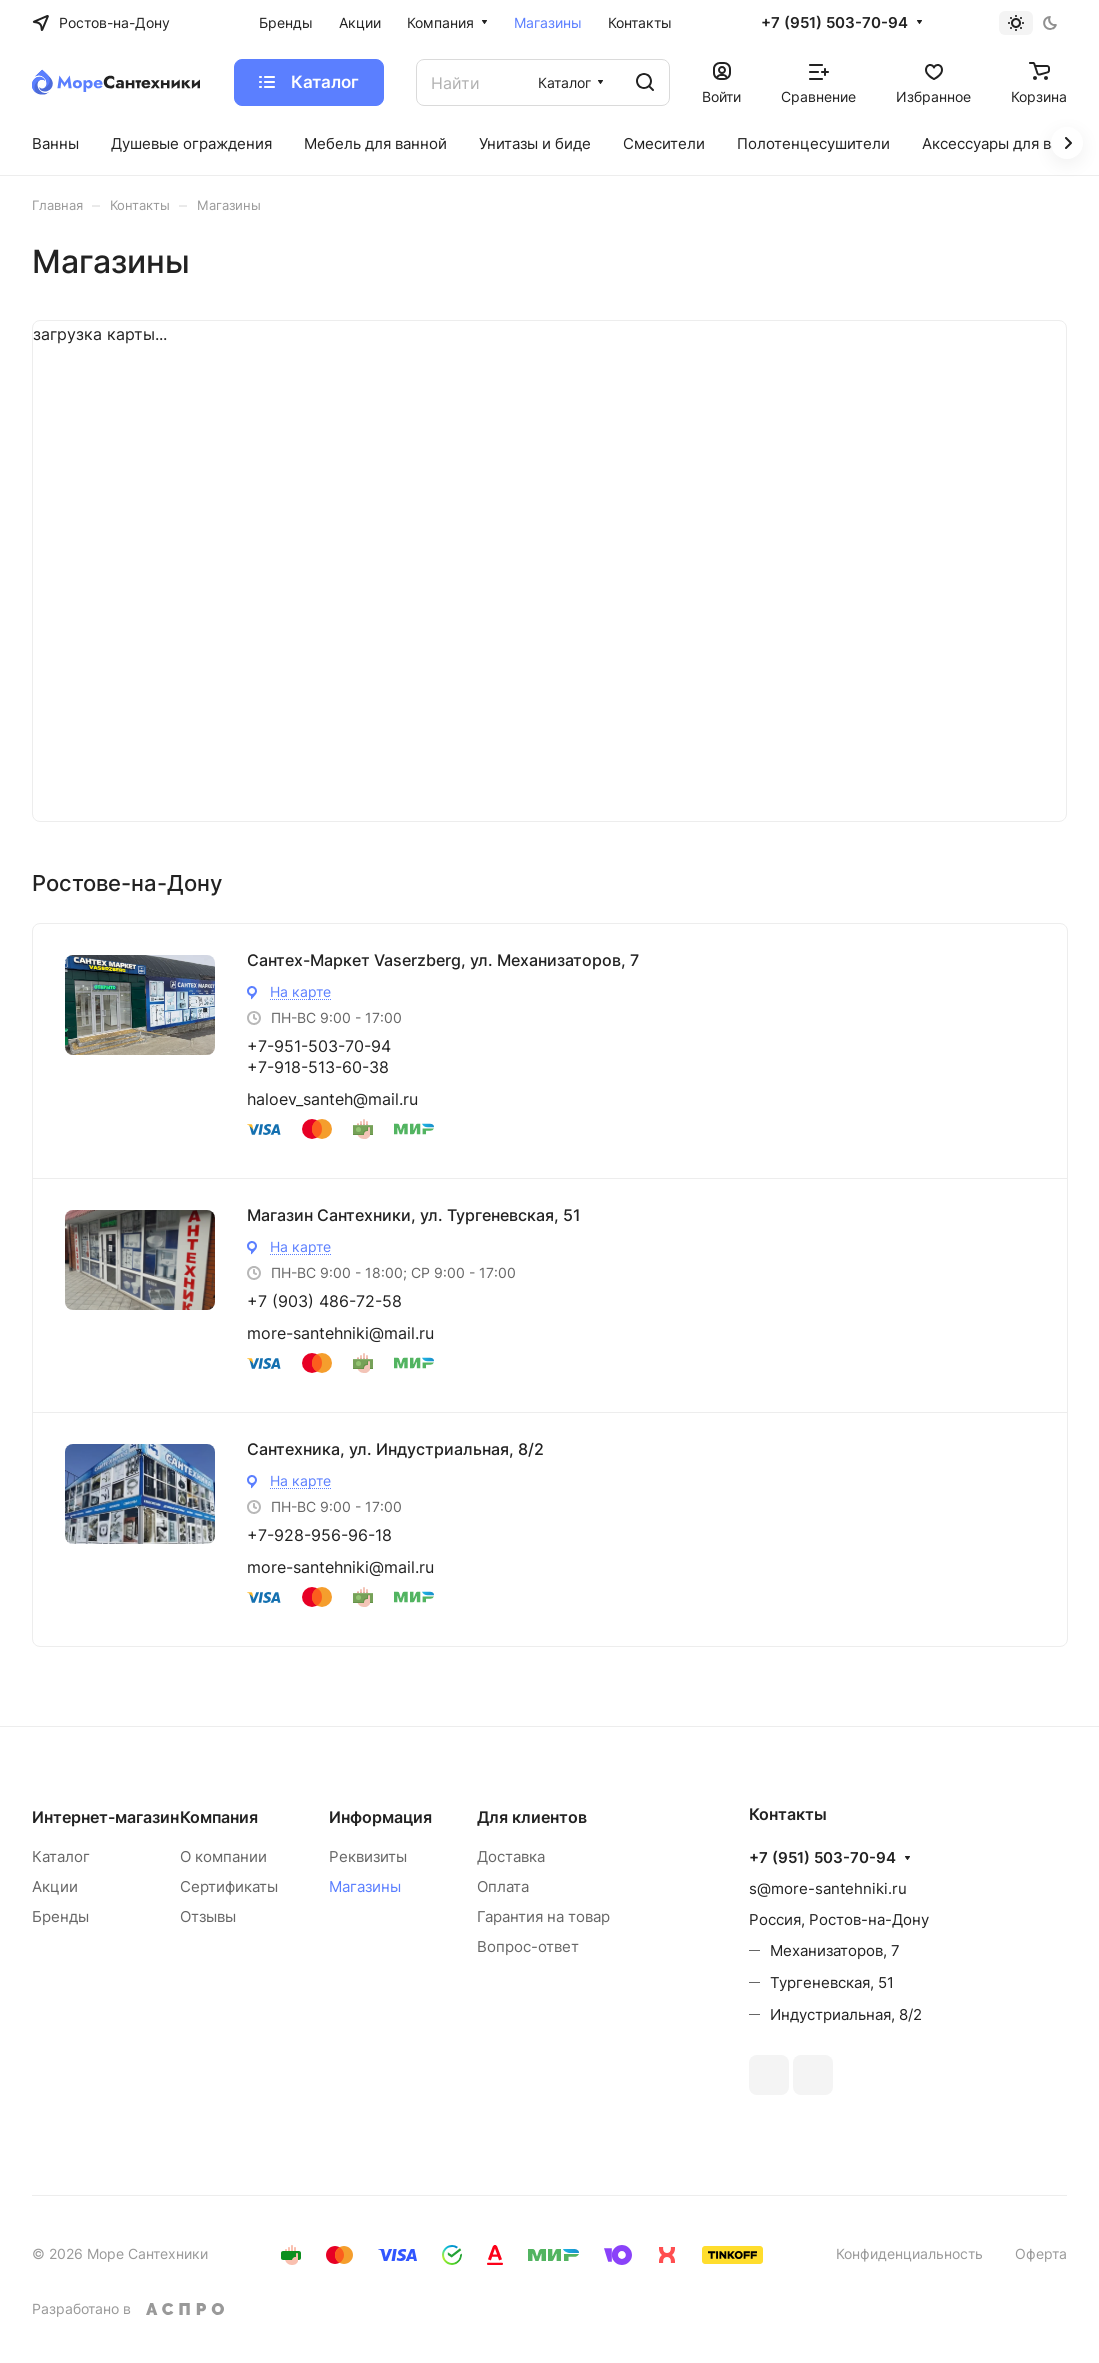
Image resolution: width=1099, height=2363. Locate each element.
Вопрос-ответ (528, 1946)
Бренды (60, 1916)
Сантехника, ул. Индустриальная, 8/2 (395, 1449)
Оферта (1041, 2253)
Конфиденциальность (909, 2253)
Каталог (61, 1856)
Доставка (511, 1856)
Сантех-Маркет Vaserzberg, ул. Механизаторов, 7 (443, 960)
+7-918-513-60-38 (318, 1067)
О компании (223, 1856)
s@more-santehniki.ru (828, 1888)
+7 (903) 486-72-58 (324, 1301)
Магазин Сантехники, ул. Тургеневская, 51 (414, 1215)
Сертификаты (229, 1886)
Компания (219, 1817)
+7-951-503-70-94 (319, 1046)
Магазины (365, 1886)
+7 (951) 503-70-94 (834, 23)
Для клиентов (532, 1817)
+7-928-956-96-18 (319, 1535)
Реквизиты (368, 1856)
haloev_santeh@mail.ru (332, 1099)
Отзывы (208, 1916)
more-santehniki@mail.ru (340, 1333)
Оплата (503, 1886)
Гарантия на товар (543, 1916)
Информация (380, 1817)
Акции (55, 1886)
